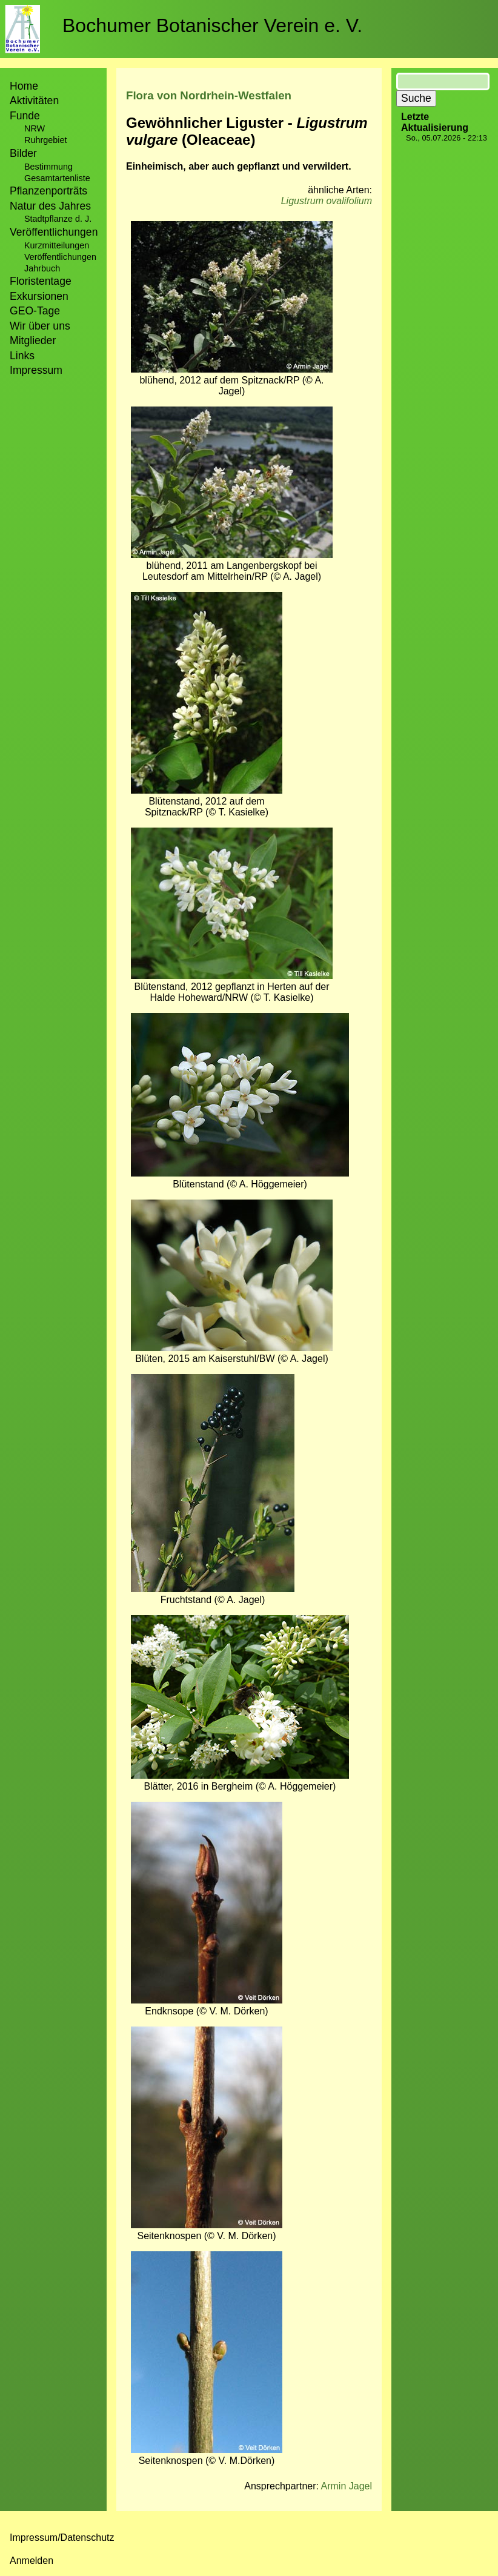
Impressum (36, 370)
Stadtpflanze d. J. (57, 219)
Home (24, 86)
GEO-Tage (35, 311)
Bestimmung (48, 166)
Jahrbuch (42, 268)
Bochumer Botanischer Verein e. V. (212, 25)
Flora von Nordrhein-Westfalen (208, 95)
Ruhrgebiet (45, 140)
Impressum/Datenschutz (62, 2537)
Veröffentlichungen (60, 257)
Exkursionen (39, 296)
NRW (34, 128)
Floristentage (40, 281)
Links (22, 356)
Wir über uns (40, 326)
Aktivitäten (34, 101)
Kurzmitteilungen (56, 245)
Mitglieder (33, 340)
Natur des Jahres (50, 206)
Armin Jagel (346, 2486)
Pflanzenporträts (48, 191)
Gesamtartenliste (57, 178)
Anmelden (31, 2560)
